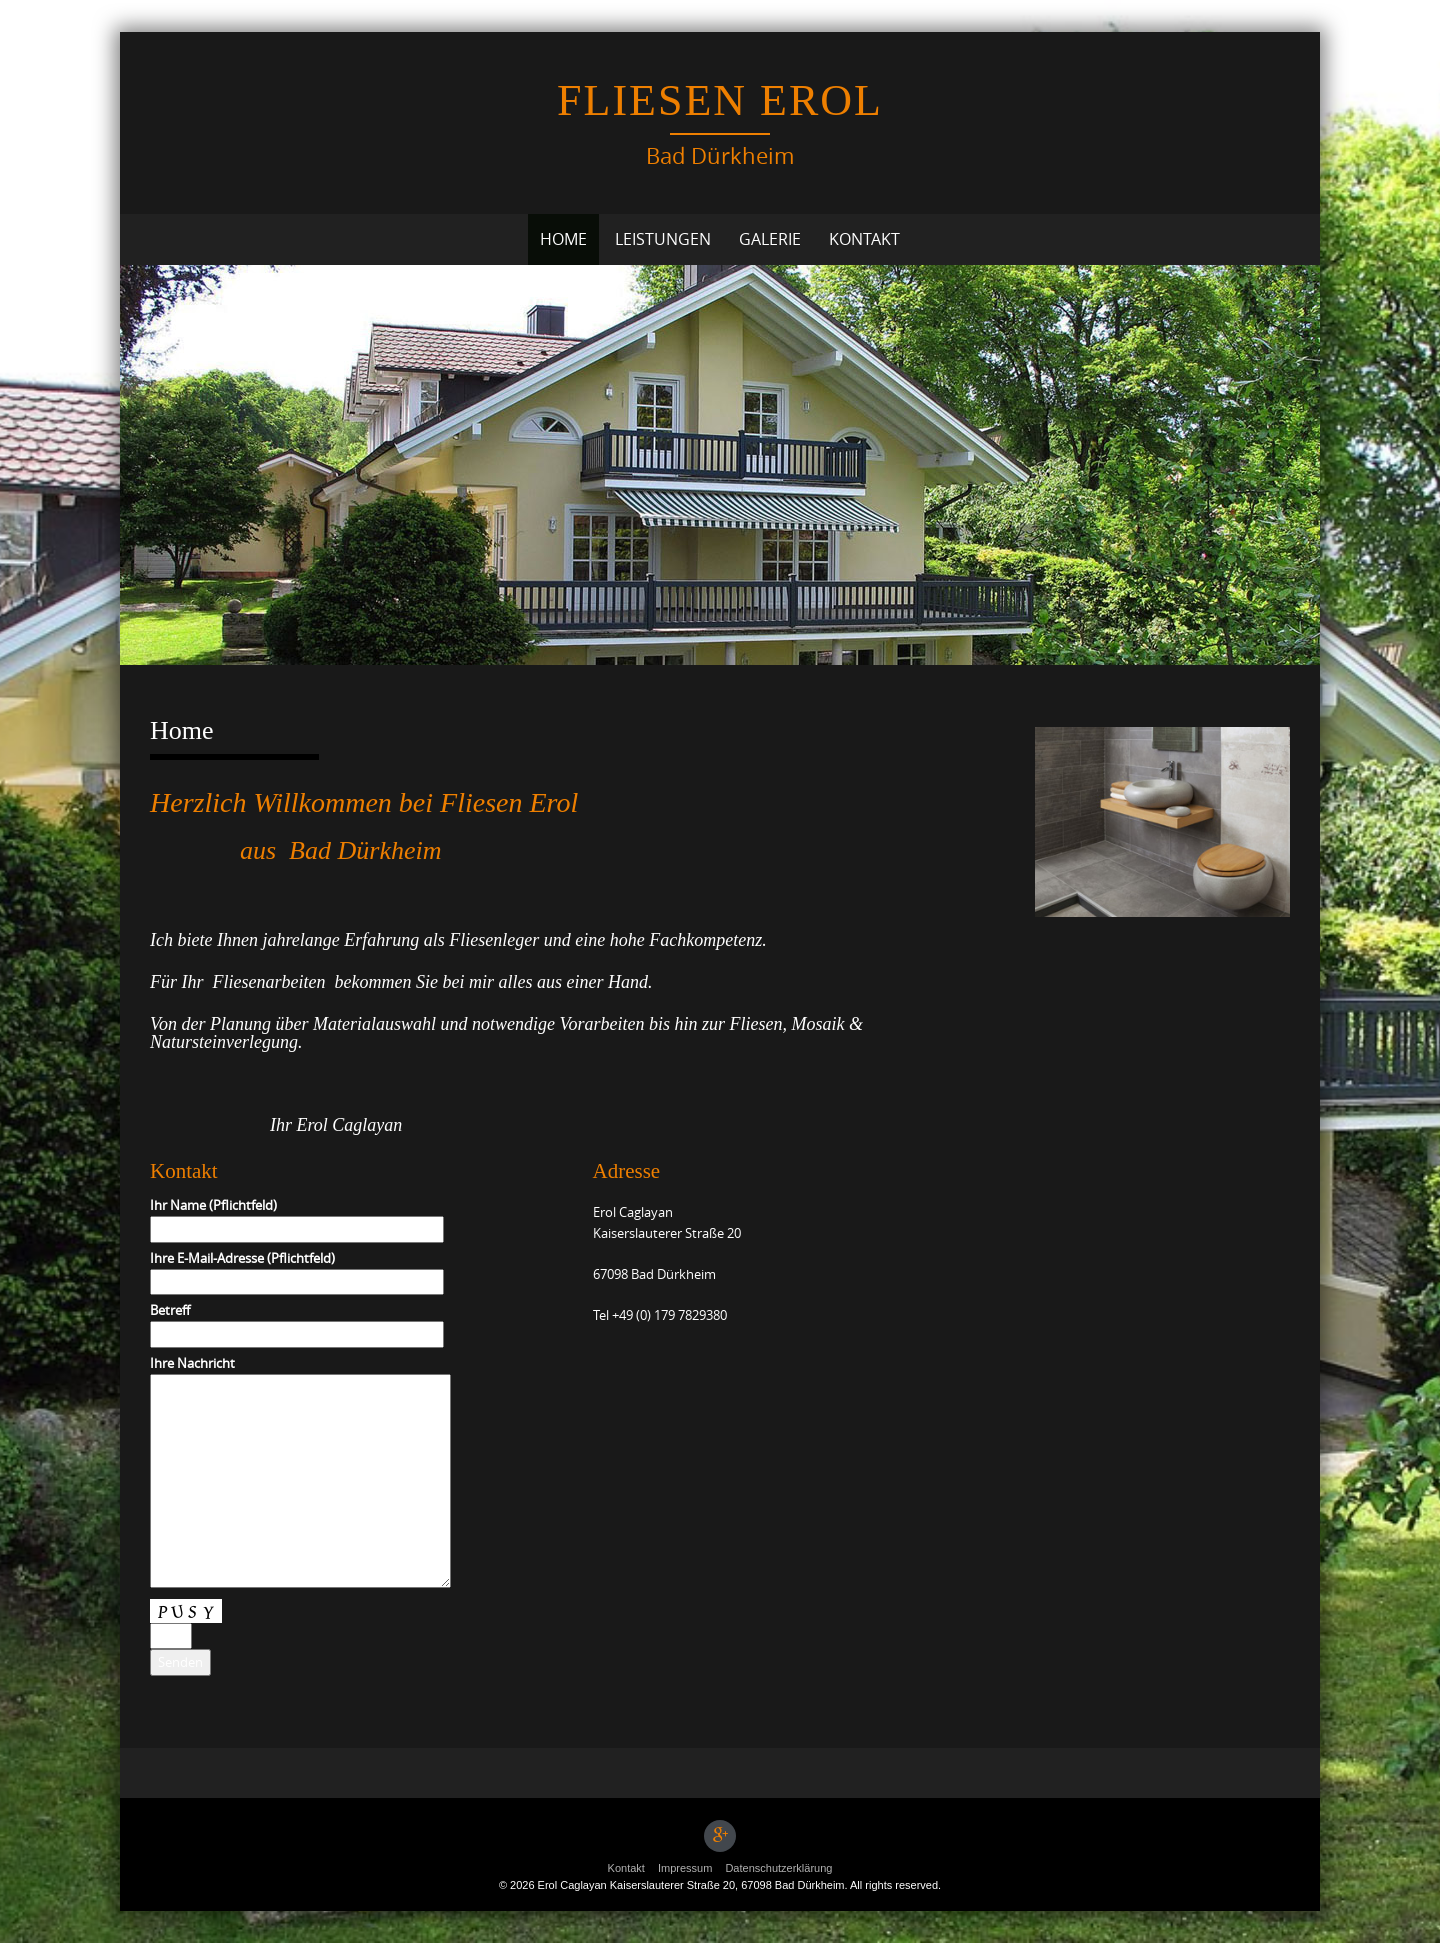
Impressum (685, 1868)
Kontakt (864, 239)
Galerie (770, 239)
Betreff (297, 1322)
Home (563, 239)
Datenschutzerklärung (778, 1868)
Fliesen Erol (720, 100)
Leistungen (663, 239)
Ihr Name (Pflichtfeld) (297, 1217)
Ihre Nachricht (300, 1473)
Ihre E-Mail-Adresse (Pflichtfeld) (297, 1270)
